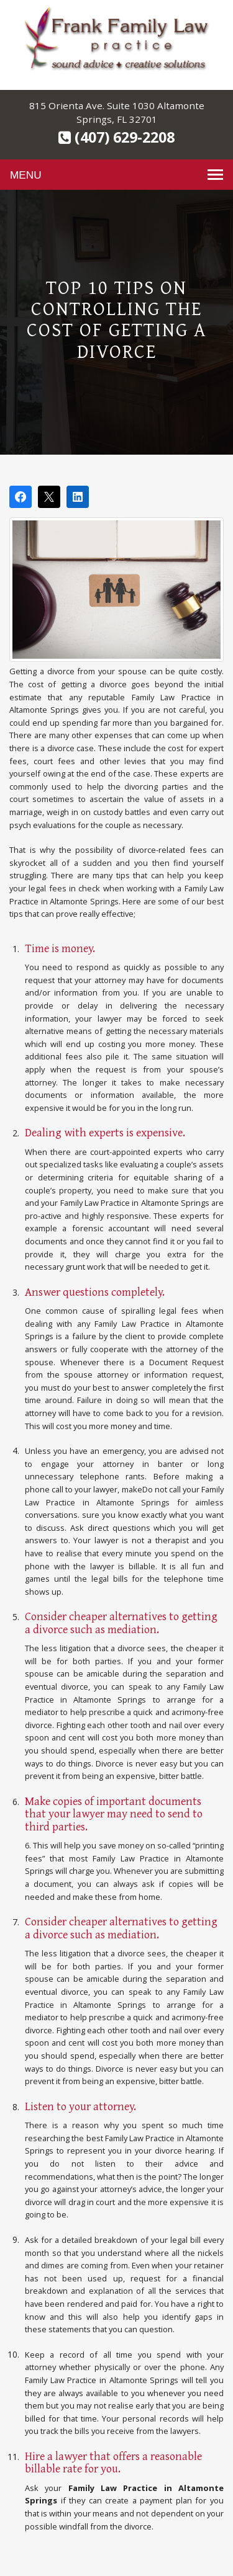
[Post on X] (49, 497)
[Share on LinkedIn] (77, 497)
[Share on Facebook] (20, 497)
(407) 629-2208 (116, 137)
